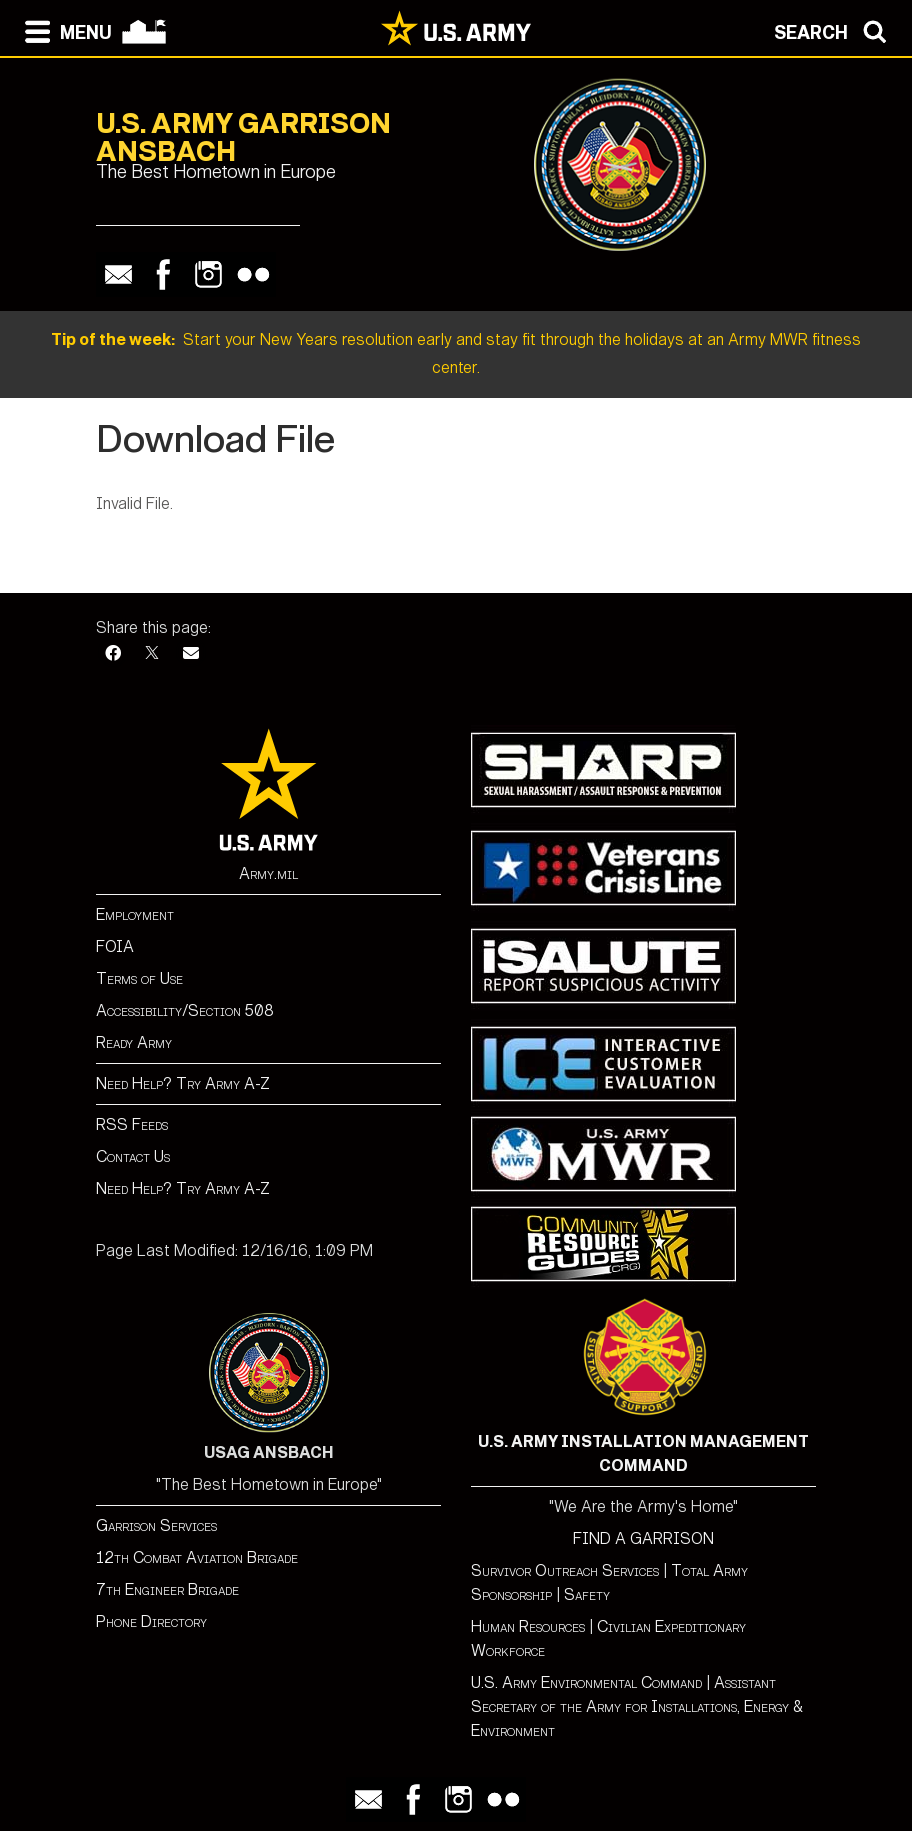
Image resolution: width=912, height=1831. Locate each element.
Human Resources (528, 1626)
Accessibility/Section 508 (185, 1010)
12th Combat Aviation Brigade (197, 1557)
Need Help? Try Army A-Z (183, 1083)
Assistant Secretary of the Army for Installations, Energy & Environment (637, 1706)
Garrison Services (156, 1525)
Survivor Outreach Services (565, 1570)
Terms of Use (139, 978)
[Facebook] (113, 653)
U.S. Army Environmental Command (586, 1682)
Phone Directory (151, 1621)
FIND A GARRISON (643, 1538)
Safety (587, 1594)
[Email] (191, 653)
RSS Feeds (132, 1124)
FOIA (115, 946)
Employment (135, 914)
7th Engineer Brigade (167, 1589)
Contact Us (133, 1156)
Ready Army (134, 1042)
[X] (152, 653)
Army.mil (268, 873)
